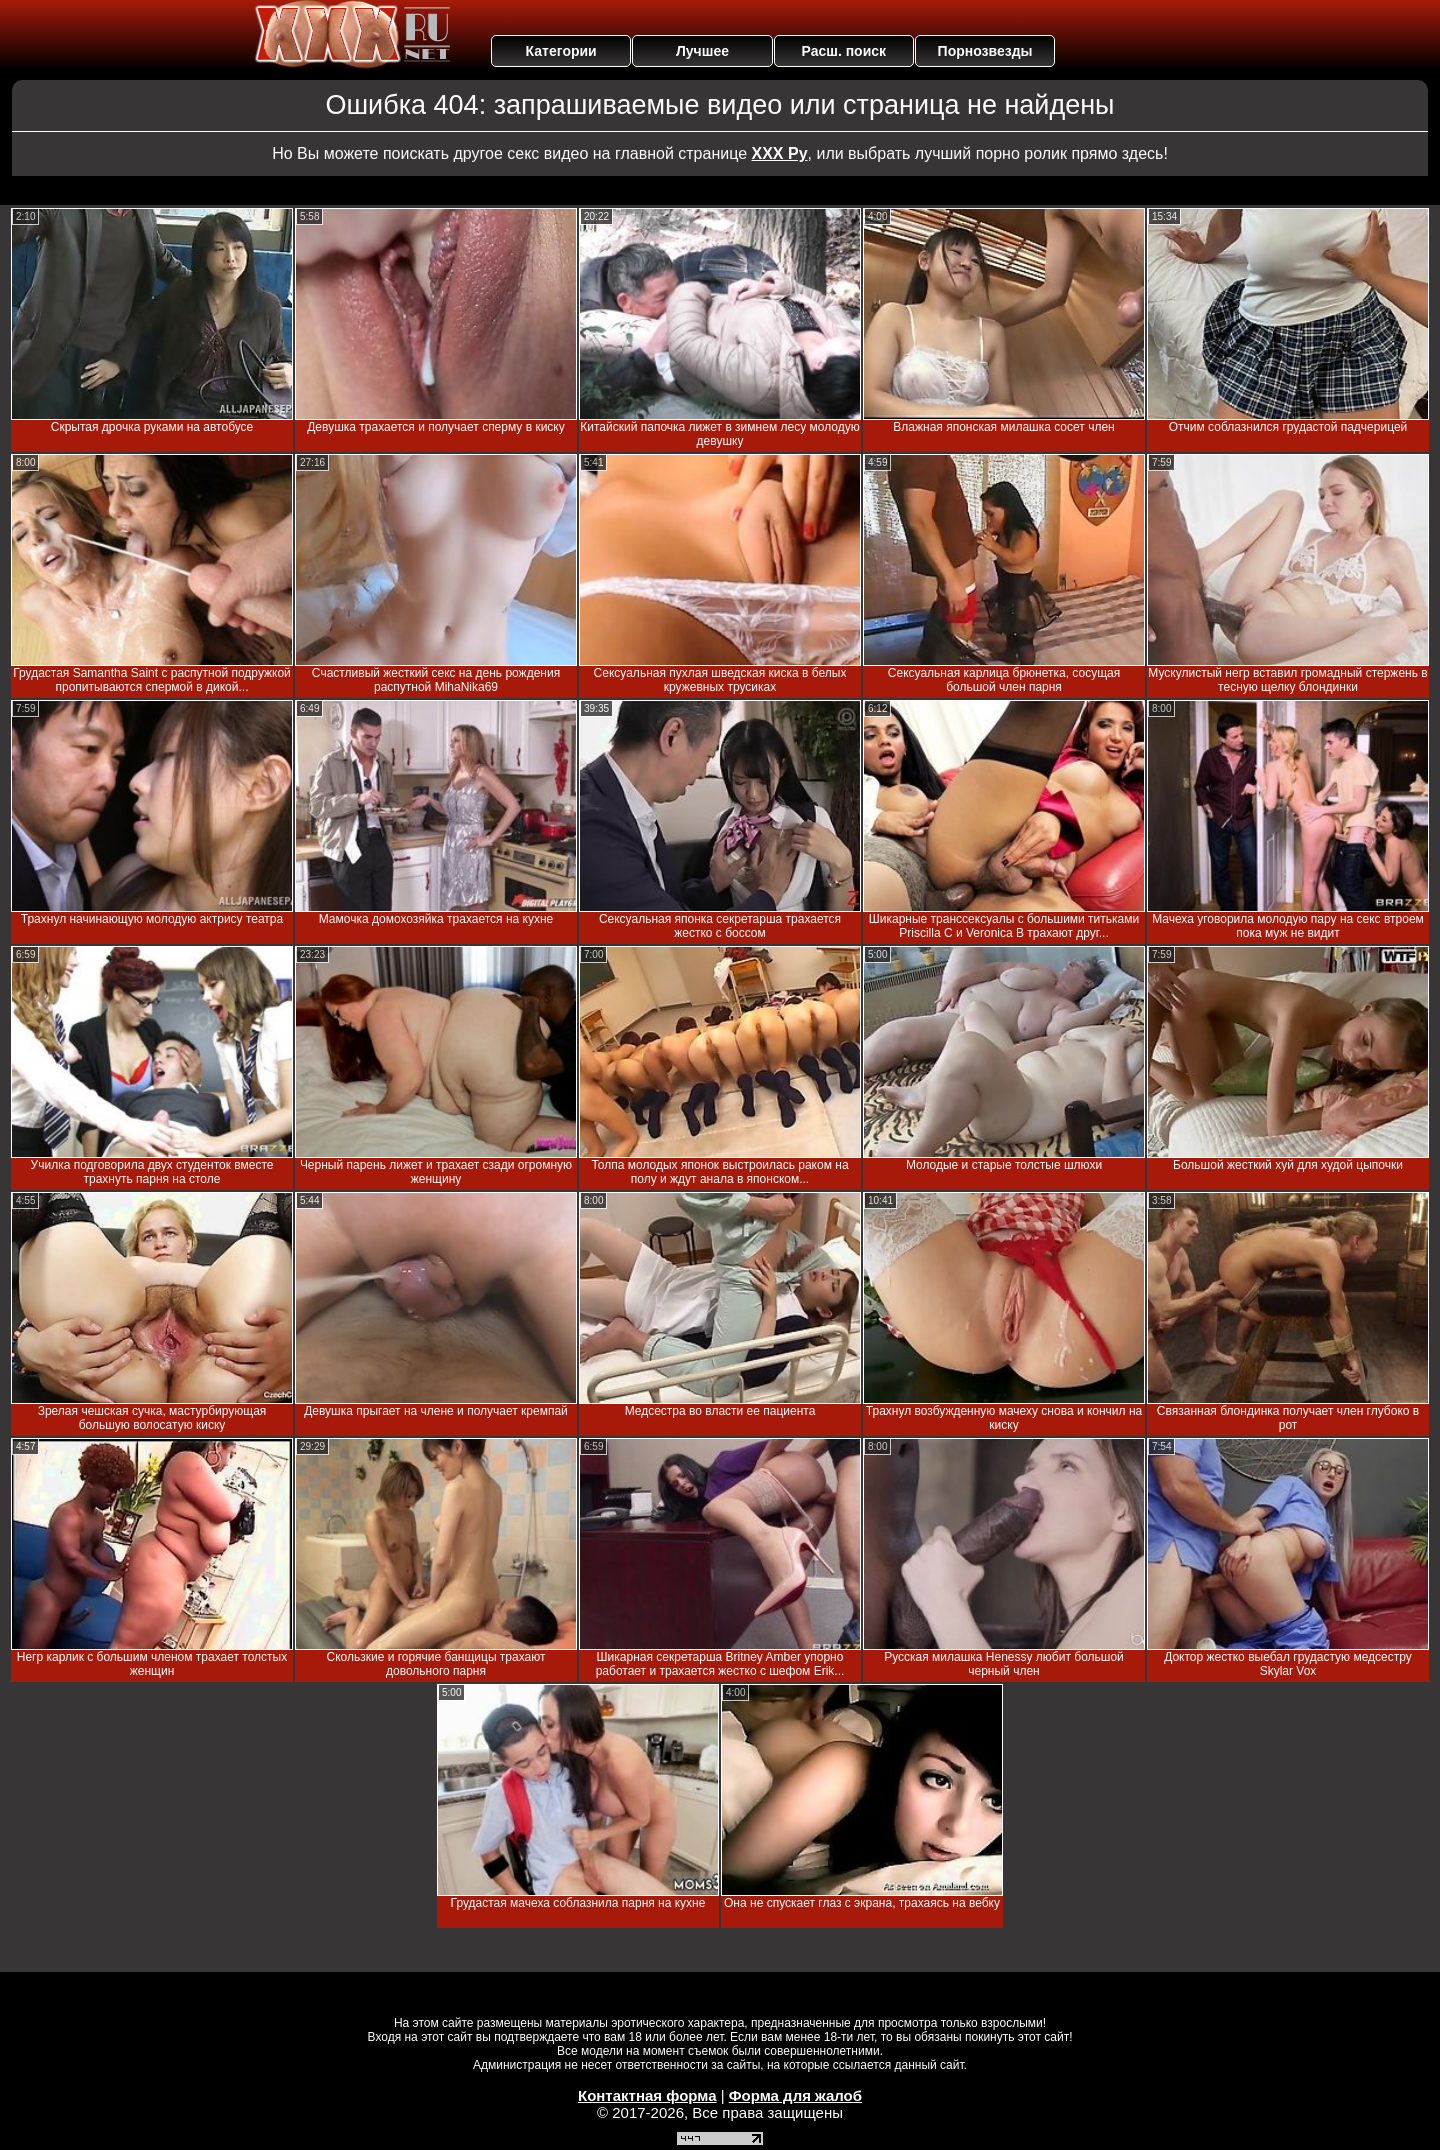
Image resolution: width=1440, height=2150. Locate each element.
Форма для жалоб (795, 2095)
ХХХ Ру (780, 153)
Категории (561, 51)
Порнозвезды (985, 51)
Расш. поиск (843, 51)
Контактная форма (647, 2095)
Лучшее (702, 51)
